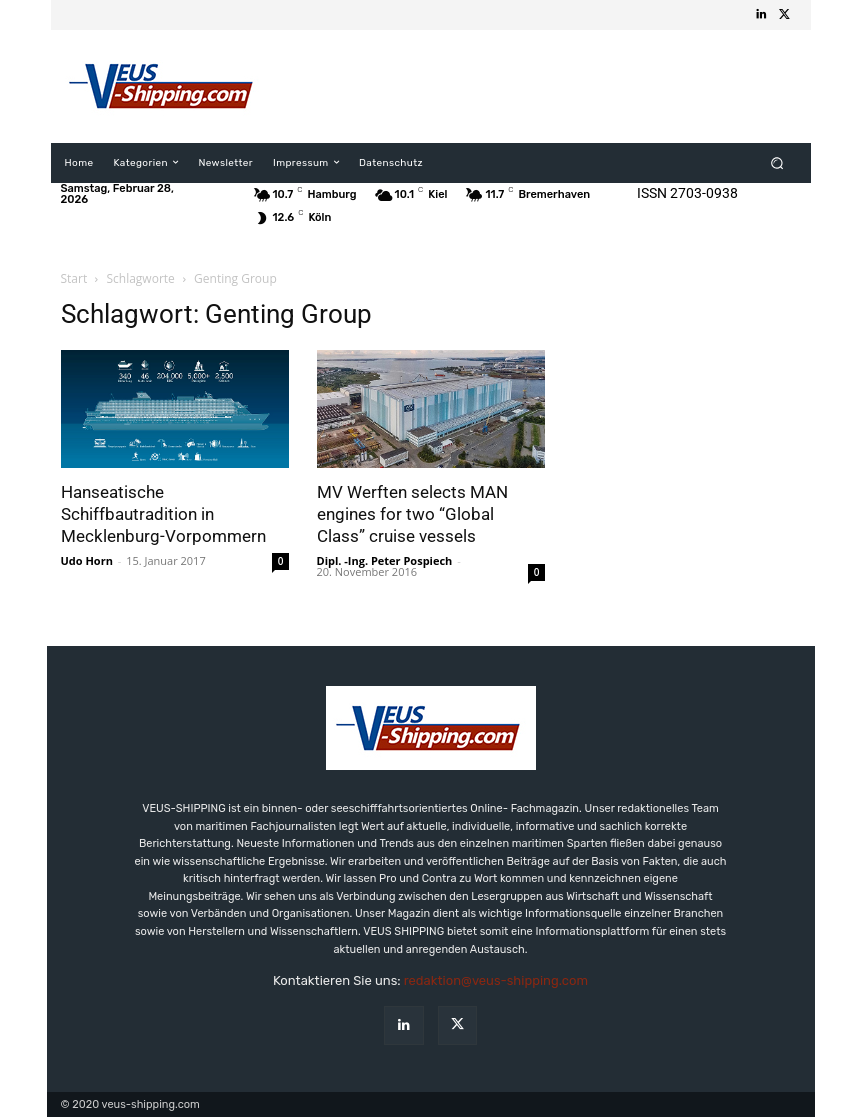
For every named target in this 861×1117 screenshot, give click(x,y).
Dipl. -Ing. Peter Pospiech (385, 560)
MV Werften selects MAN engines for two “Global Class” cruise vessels (412, 514)
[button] (776, 162)
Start (74, 278)
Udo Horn (87, 560)
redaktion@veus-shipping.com (496, 980)
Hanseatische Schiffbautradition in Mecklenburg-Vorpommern (163, 514)
